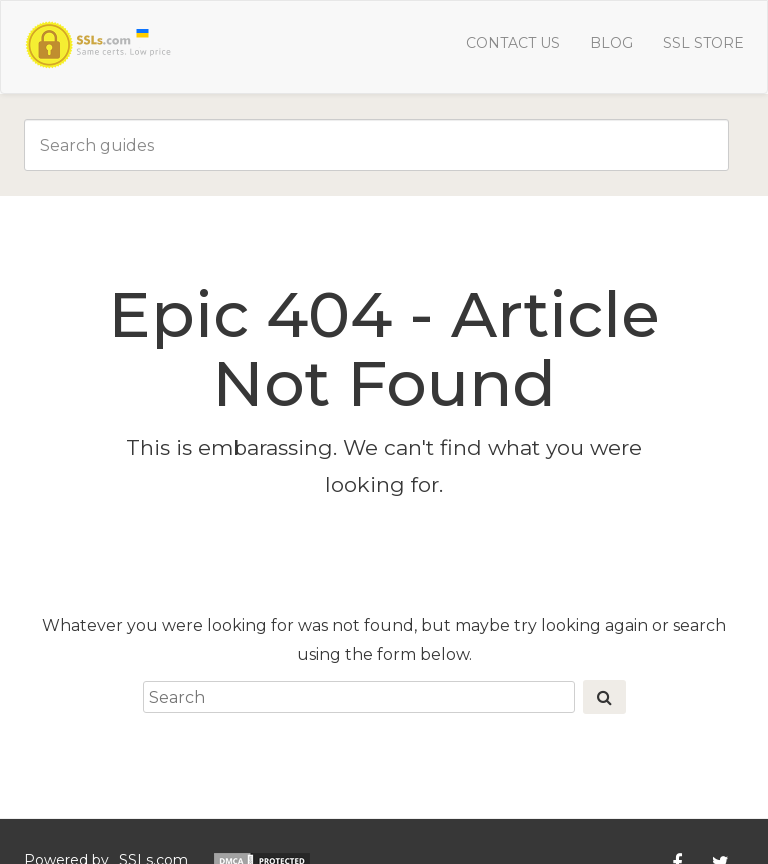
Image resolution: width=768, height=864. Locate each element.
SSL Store (703, 43)
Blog (611, 43)
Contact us (513, 43)
